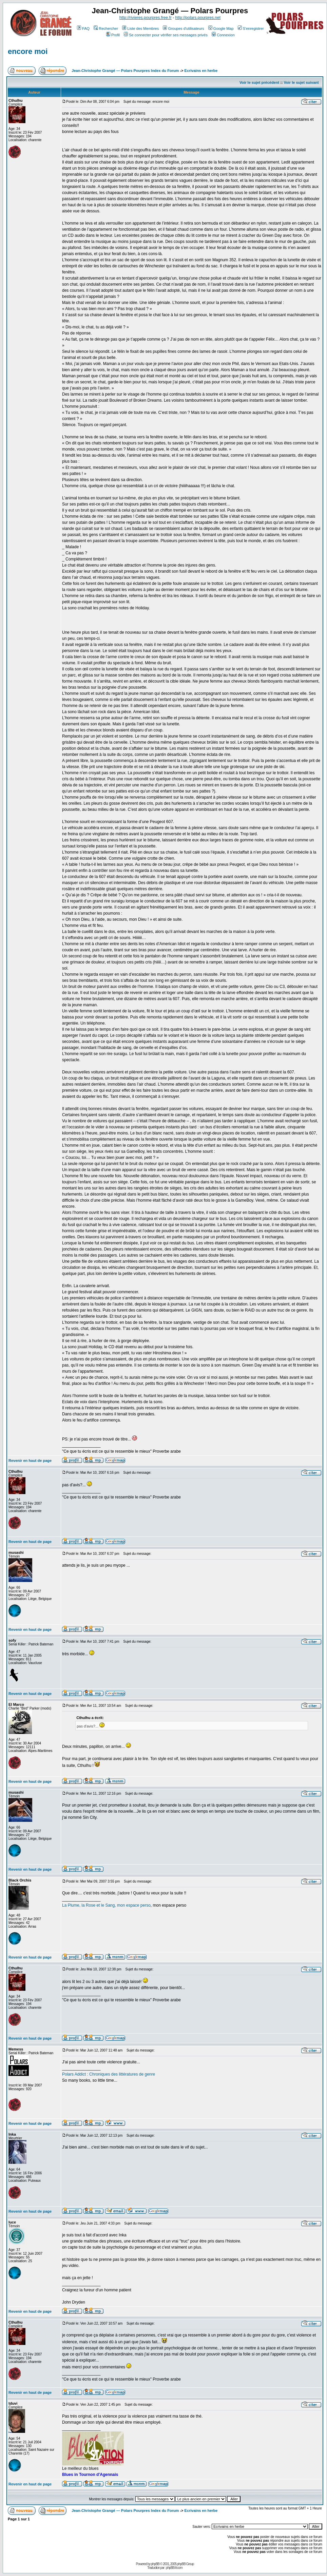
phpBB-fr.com (174, 2568)
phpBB (155, 2564)
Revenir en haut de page (30, 1460)
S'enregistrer (251, 28)
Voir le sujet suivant (301, 82)
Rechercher (106, 28)
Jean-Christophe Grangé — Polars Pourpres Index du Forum (125, 71)
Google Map (221, 28)
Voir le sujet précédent (259, 82)
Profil (113, 35)
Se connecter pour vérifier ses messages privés (166, 35)
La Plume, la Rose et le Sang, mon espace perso (106, 1905)
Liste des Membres (140, 28)
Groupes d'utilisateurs (183, 28)
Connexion (223, 35)
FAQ (83, 28)
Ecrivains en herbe (201, 71)
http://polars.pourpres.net (197, 17)
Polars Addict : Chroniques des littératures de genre (108, 2074)
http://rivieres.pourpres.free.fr (145, 17)
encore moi (27, 51)
